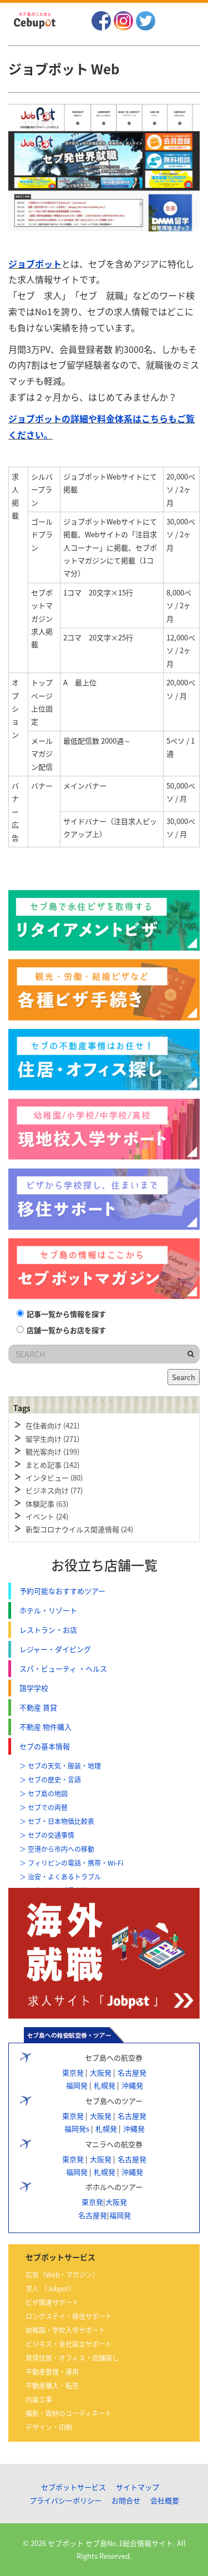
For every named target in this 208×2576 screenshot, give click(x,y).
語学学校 (33, 1688)
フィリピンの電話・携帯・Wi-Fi (75, 1863)
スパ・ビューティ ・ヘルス (63, 1668)
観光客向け (52, 1451)
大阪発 (100, 2072)
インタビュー (54, 1477)
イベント (47, 1516)
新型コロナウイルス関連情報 (79, 1529)
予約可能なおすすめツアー (62, 1590)
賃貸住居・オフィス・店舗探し (72, 2358)
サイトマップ (137, 2487)
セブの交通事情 (51, 1835)
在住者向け (52, 1425)
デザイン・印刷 (49, 2427)
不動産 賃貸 (38, 1707)
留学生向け (52, 1438)
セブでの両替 (48, 1807)
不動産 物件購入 (45, 1726)
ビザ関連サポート (52, 2302)
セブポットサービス (73, 2487)
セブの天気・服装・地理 (64, 1766)
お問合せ (125, 2500)
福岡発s (76, 2128)
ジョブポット (35, 263)
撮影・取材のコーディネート (68, 2413)
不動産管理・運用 (52, 2372)
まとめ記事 (52, 1464)
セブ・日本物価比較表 (61, 1821)
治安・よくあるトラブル (64, 1877)
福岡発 (76, 2085)
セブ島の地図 (48, 1794)
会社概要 (164, 2500)
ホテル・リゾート (48, 1610)
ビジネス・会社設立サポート (69, 2344)
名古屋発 (131, 2072)
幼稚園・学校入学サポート (65, 2330)
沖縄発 (132, 2085)
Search (183, 1377)
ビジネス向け (54, 1490)
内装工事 (39, 2400)
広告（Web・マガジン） (62, 2275)
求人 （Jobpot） (50, 2289)
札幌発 (104, 2085)
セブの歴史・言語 (54, 1780)
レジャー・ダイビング (55, 1649)
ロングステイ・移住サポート (69, 2316)
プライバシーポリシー (65, 2500)
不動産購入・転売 (52, 2386)
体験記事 (47, 1503)
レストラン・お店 (48, 1629)
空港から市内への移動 (61, 1849)
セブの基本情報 (44, 1746)
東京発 (73, 2072)
